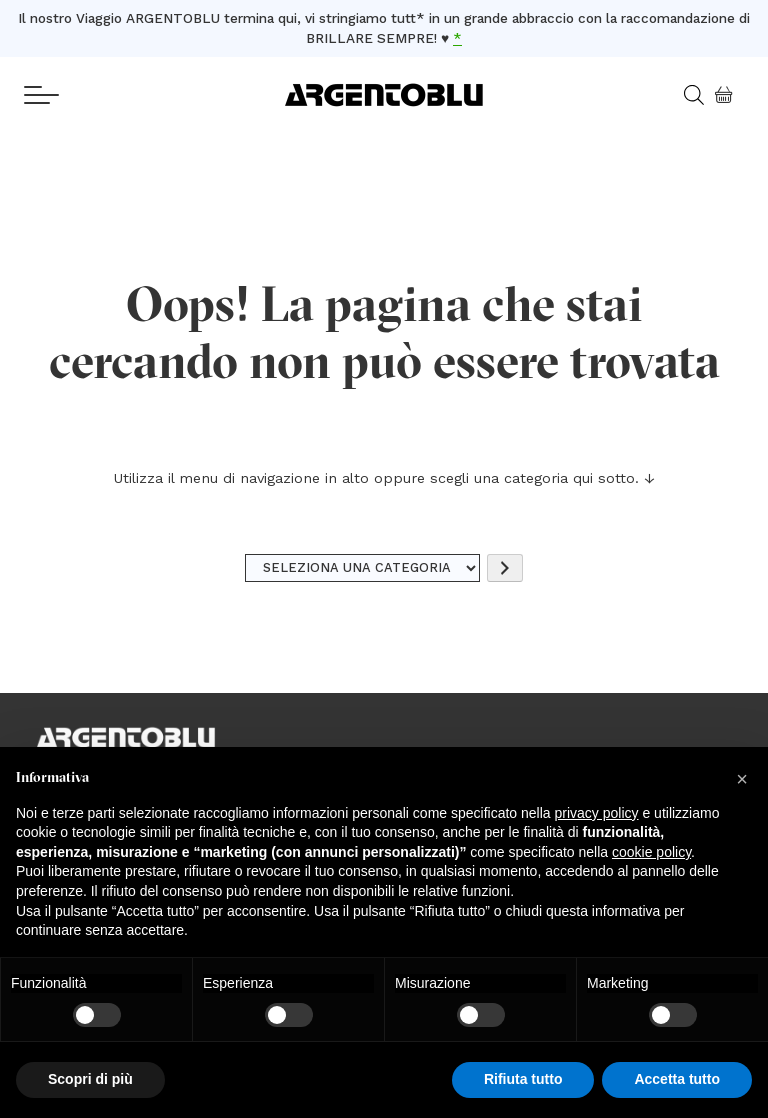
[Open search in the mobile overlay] (686, 95)
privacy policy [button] (597, 813)
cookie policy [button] (651, 852)
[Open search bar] (701, 95)
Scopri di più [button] (90, 1079)
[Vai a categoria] (505, 568)
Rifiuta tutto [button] (523, 1079)
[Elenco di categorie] (363, 568)
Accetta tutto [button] (677, 1079)
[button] (742, 779)
